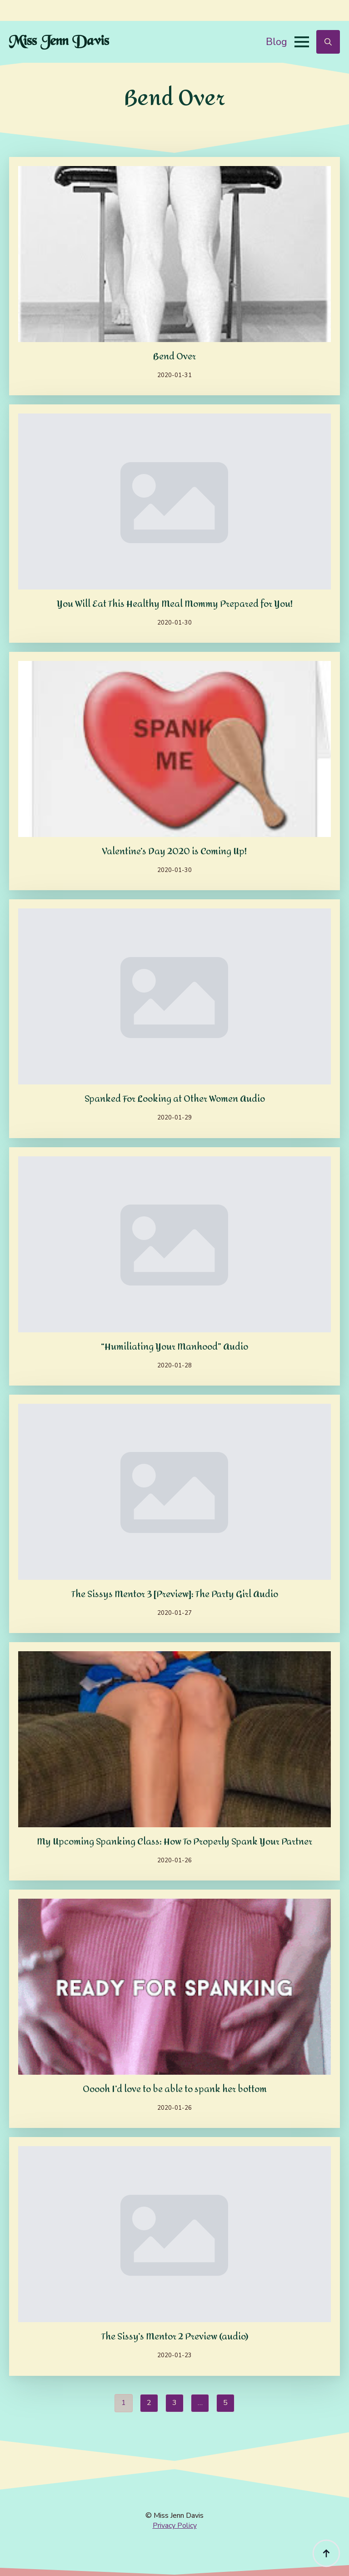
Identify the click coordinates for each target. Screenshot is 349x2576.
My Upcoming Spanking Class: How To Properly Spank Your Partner (174, 1841)
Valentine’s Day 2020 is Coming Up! (174, 851)
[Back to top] (326, 2553)
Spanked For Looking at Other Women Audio (175, 1099)
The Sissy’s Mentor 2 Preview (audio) (174, 2336)
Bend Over (174, 356)
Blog (276, 42)
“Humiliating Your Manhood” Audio (174, 1346)
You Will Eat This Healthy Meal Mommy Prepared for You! (175, 604)
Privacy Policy (175, 2526)
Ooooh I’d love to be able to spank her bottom (175, 2089)
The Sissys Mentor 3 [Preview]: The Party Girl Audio (174, 1594)
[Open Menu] (301, 42)
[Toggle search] (328, 42)
